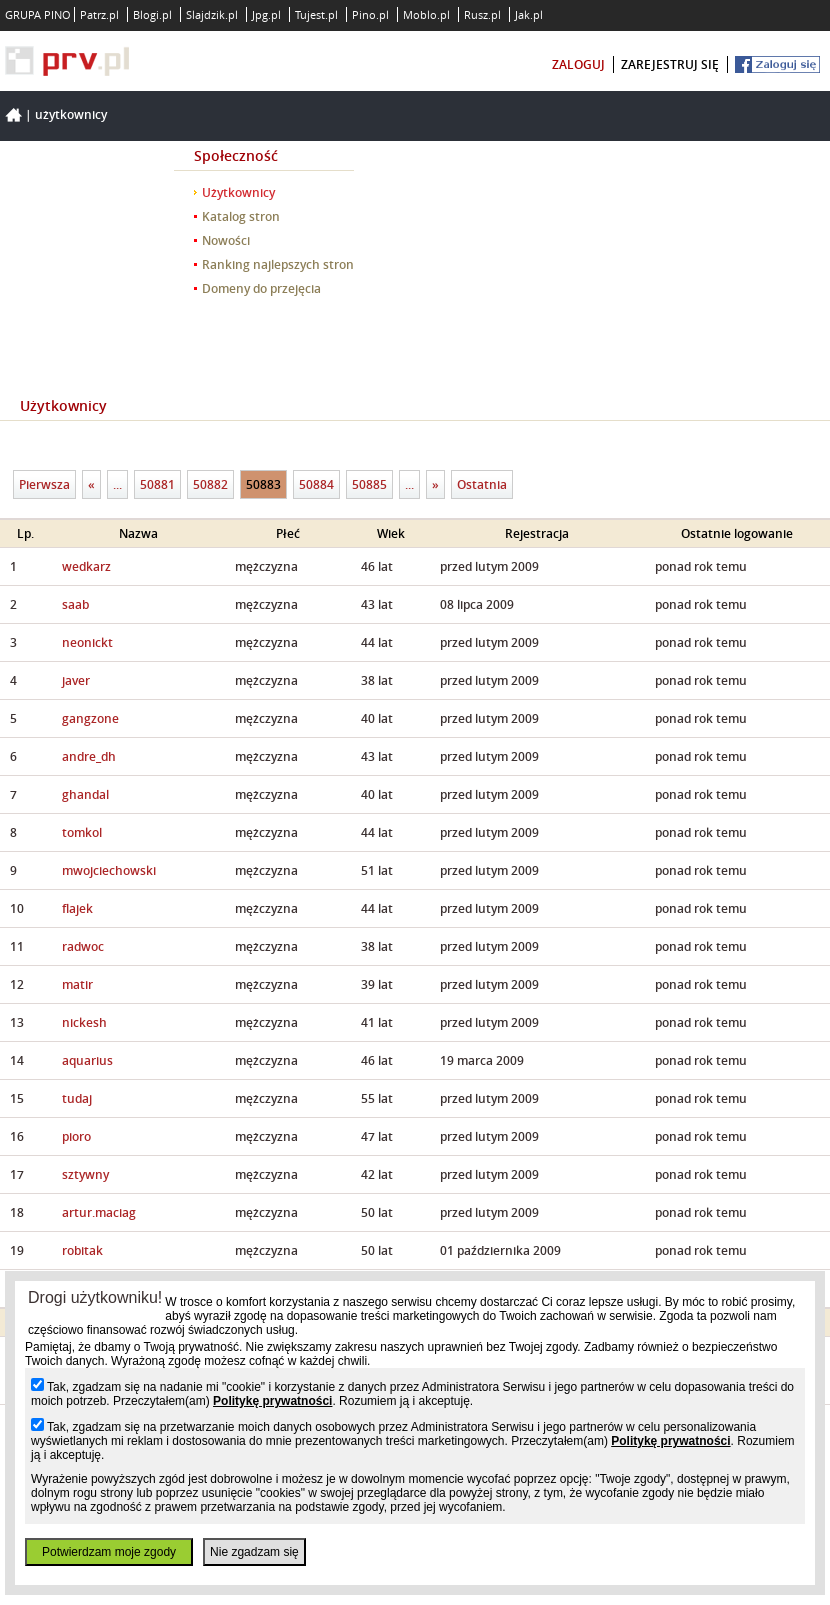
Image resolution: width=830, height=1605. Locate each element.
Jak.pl (529, 14)
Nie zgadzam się (254, 1552)
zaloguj (578, 64)
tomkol (82, 832)
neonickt (87, 642)
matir (77, 984)
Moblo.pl (426, 14)
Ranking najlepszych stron (278, 264)
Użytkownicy (71, 114)
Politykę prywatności (272, 1401)
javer (76, 680)
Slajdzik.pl (212, 14)
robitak (82, 1250)
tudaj (77, 1098)
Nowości (226, 240)
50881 (157, 484)
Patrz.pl (99, 14)
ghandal (85, 794)
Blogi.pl (152, 14)
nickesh (84, 1022)
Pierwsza (44, 484)
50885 (369, 484)
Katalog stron (241, 216)
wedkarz (86, 566)
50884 (316, 484)
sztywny (85, 1174)
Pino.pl (370, 14)
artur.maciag (99, 1212)
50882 (210, 484)
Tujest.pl (316, 14)
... (117, 484)
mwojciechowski (109, 870)
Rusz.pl (482, 14)
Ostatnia (482, 484)
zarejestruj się (670, 64)
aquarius (87, 1060)
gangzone (90, 718)
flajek (77, 908)
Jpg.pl (266, 14)
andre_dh (89, 756)
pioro (76, 1136)
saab (75, 604)
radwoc (83, 946)
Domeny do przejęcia (261, 288)
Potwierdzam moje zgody (109, 1552)
